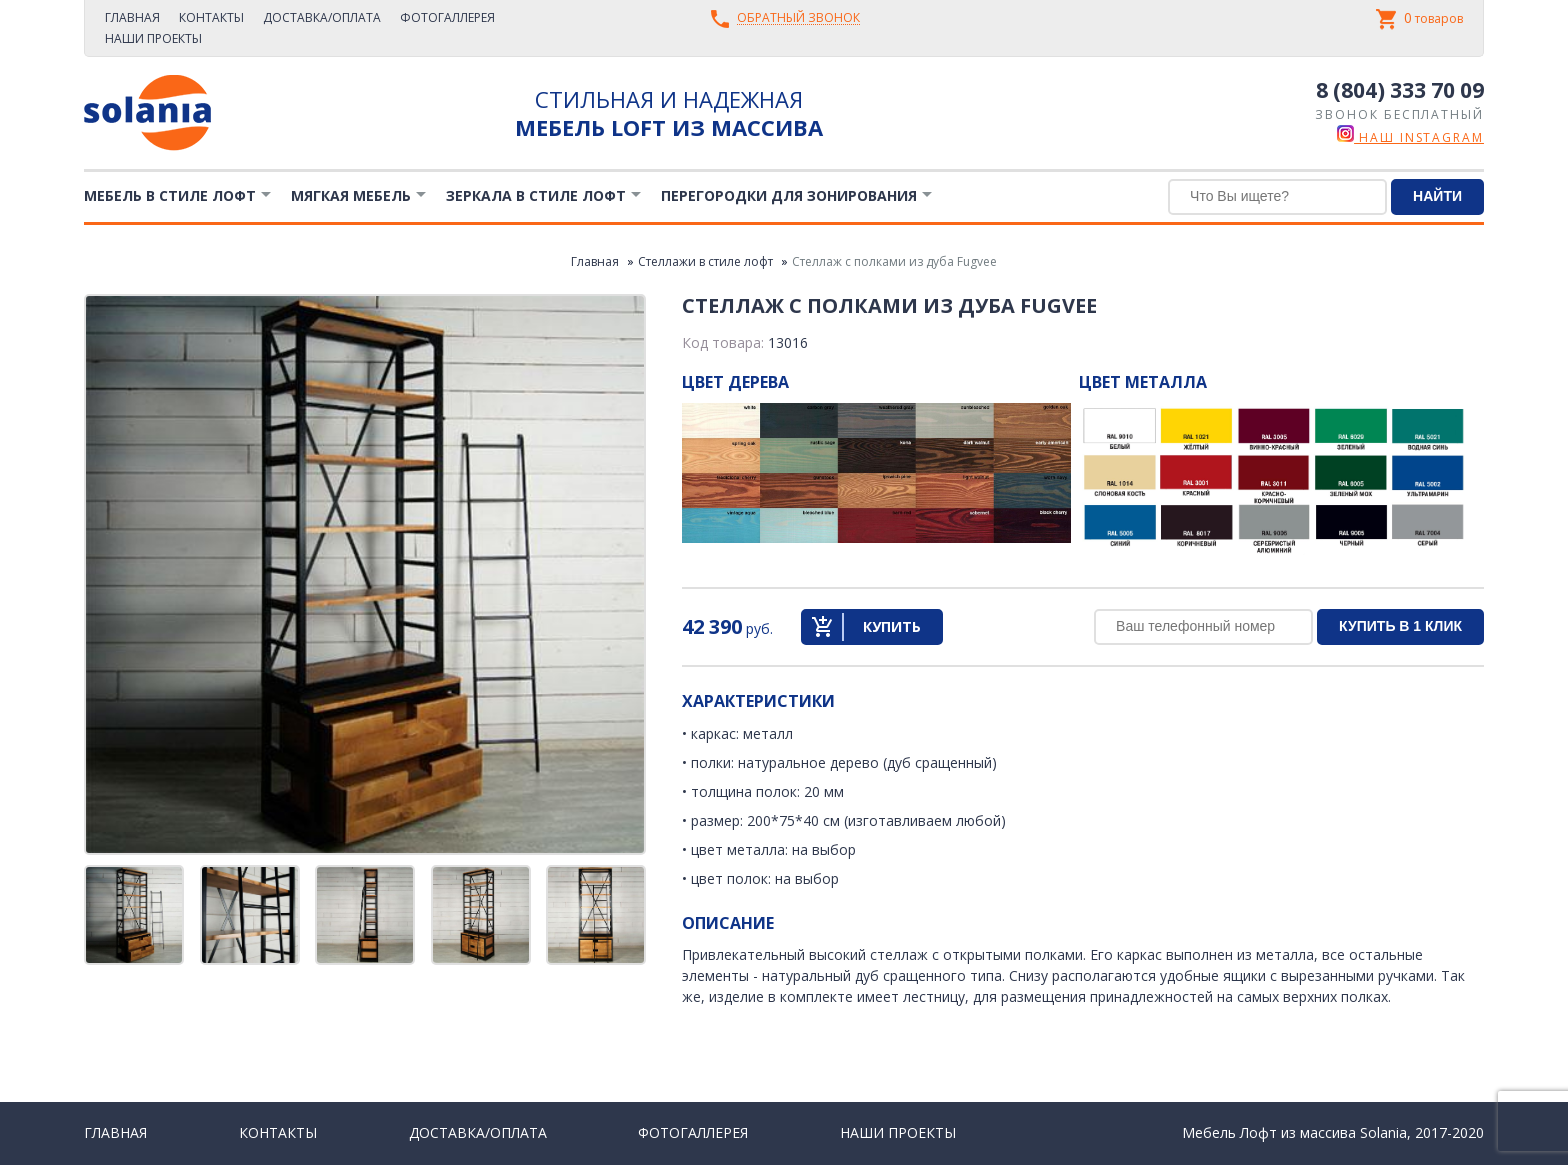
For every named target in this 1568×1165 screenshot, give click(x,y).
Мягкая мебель (351, 195)
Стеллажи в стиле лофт (705, 261)
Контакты (211, 17)
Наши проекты (153, 38)
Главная (132, 17)
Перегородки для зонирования (789, 195)
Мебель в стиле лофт (170, 195)
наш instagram (1410, 137)
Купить (892, 626)
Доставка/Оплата (322, 17)
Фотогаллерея (447, 17)
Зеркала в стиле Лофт (536, 195)
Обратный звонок (798, 18)
